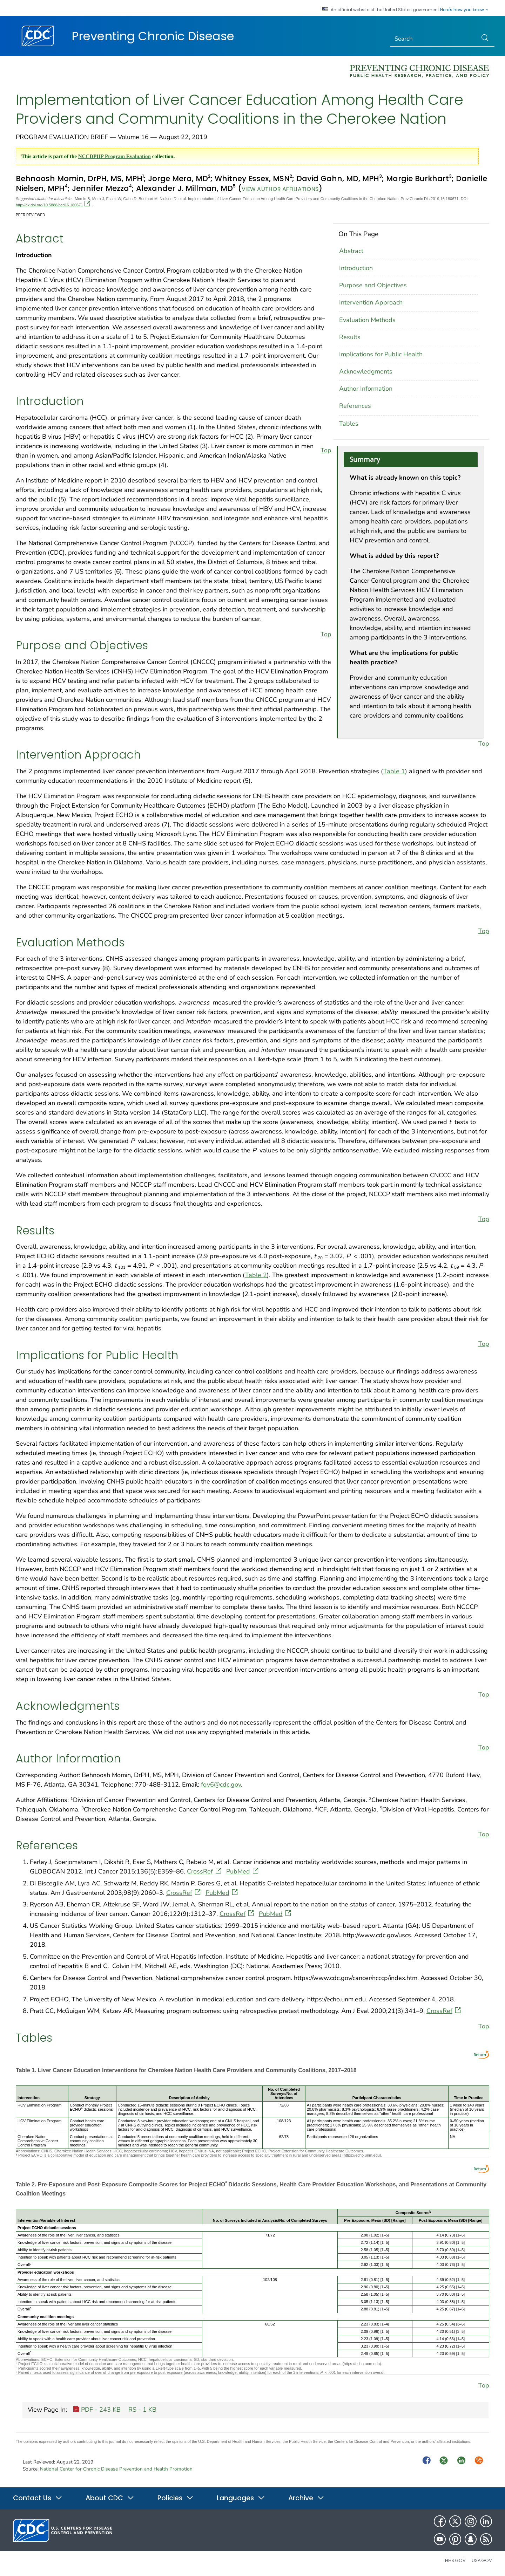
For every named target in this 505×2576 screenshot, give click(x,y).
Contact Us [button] (37, 2498)
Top (326, 450)
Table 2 (256, 1275)
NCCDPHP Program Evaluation (114, 156)
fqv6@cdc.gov (221, 1784)
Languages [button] (241, 2498)
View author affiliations (280, 189)
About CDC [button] (110, 2498)
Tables (348, 423)
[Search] (434, 39)
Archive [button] (306, 2498)
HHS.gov (455, 2560)
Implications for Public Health (381, 354)
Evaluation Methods (367, 320)
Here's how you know (464, 9)
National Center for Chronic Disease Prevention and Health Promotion (116, 2469)
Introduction (356, 268)
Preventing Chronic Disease (153, 36)
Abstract (351, 251)
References (355, 406)
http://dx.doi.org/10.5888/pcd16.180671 (53, 205)
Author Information (365, 388)
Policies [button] (175, 2498)
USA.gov (482, 2560)
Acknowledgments (365, 371)
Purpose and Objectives (373, 285)
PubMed (243, 1871)
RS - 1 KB (141, 2409)
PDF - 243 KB (97, 2410)
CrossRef (205, 1871)
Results (350, 337)
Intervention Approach (371, 302)
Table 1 (394, 771)
